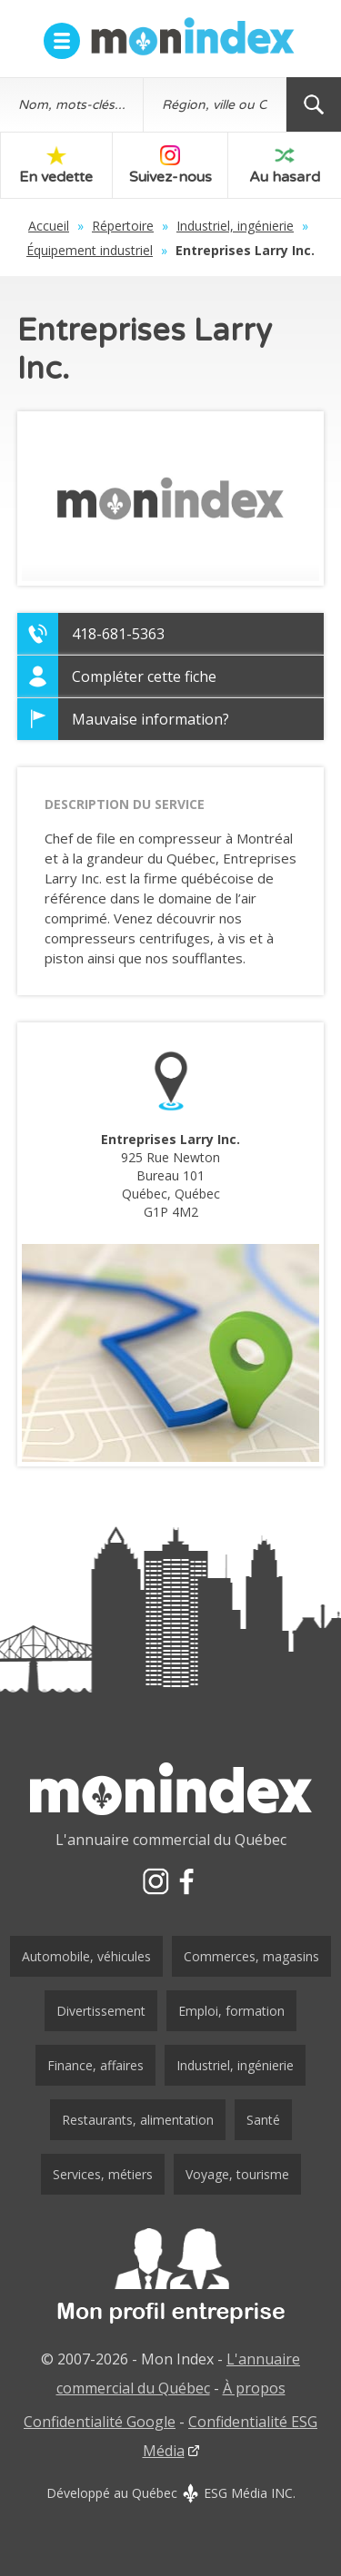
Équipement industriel (89, 250)
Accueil (48, 225)
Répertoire (123, 225)
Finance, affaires (95, 2065)
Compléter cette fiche (144, 676)
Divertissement (100, 2010)
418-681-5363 (118, 634)
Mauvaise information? (150, 719)
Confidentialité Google (100, 2422)
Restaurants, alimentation (138, 2119)
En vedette (56, 165)
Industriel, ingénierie (235, 225)
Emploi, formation (231, 2010)
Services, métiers (103, 2174)
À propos (254, 2388)
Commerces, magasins (251, 1956)
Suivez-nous (170, 165)
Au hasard (284, 165)
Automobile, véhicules (86, 1956)
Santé (263, 2119)
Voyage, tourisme (237, 2174)
